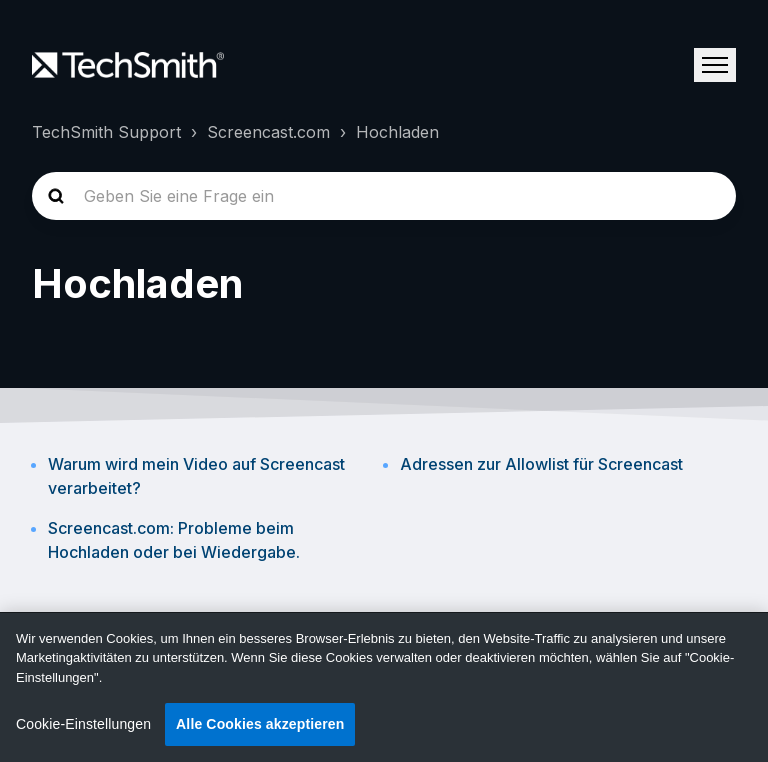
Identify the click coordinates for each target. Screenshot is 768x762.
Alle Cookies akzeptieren (260, 724)
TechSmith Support (106, 132)
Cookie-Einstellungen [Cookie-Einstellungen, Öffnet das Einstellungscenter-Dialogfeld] (83, 724)
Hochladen (397, 132)
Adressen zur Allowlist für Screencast (541, 464)
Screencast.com (268, 132)
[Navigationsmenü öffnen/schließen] (715, 65)
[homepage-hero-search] (384, 196)
